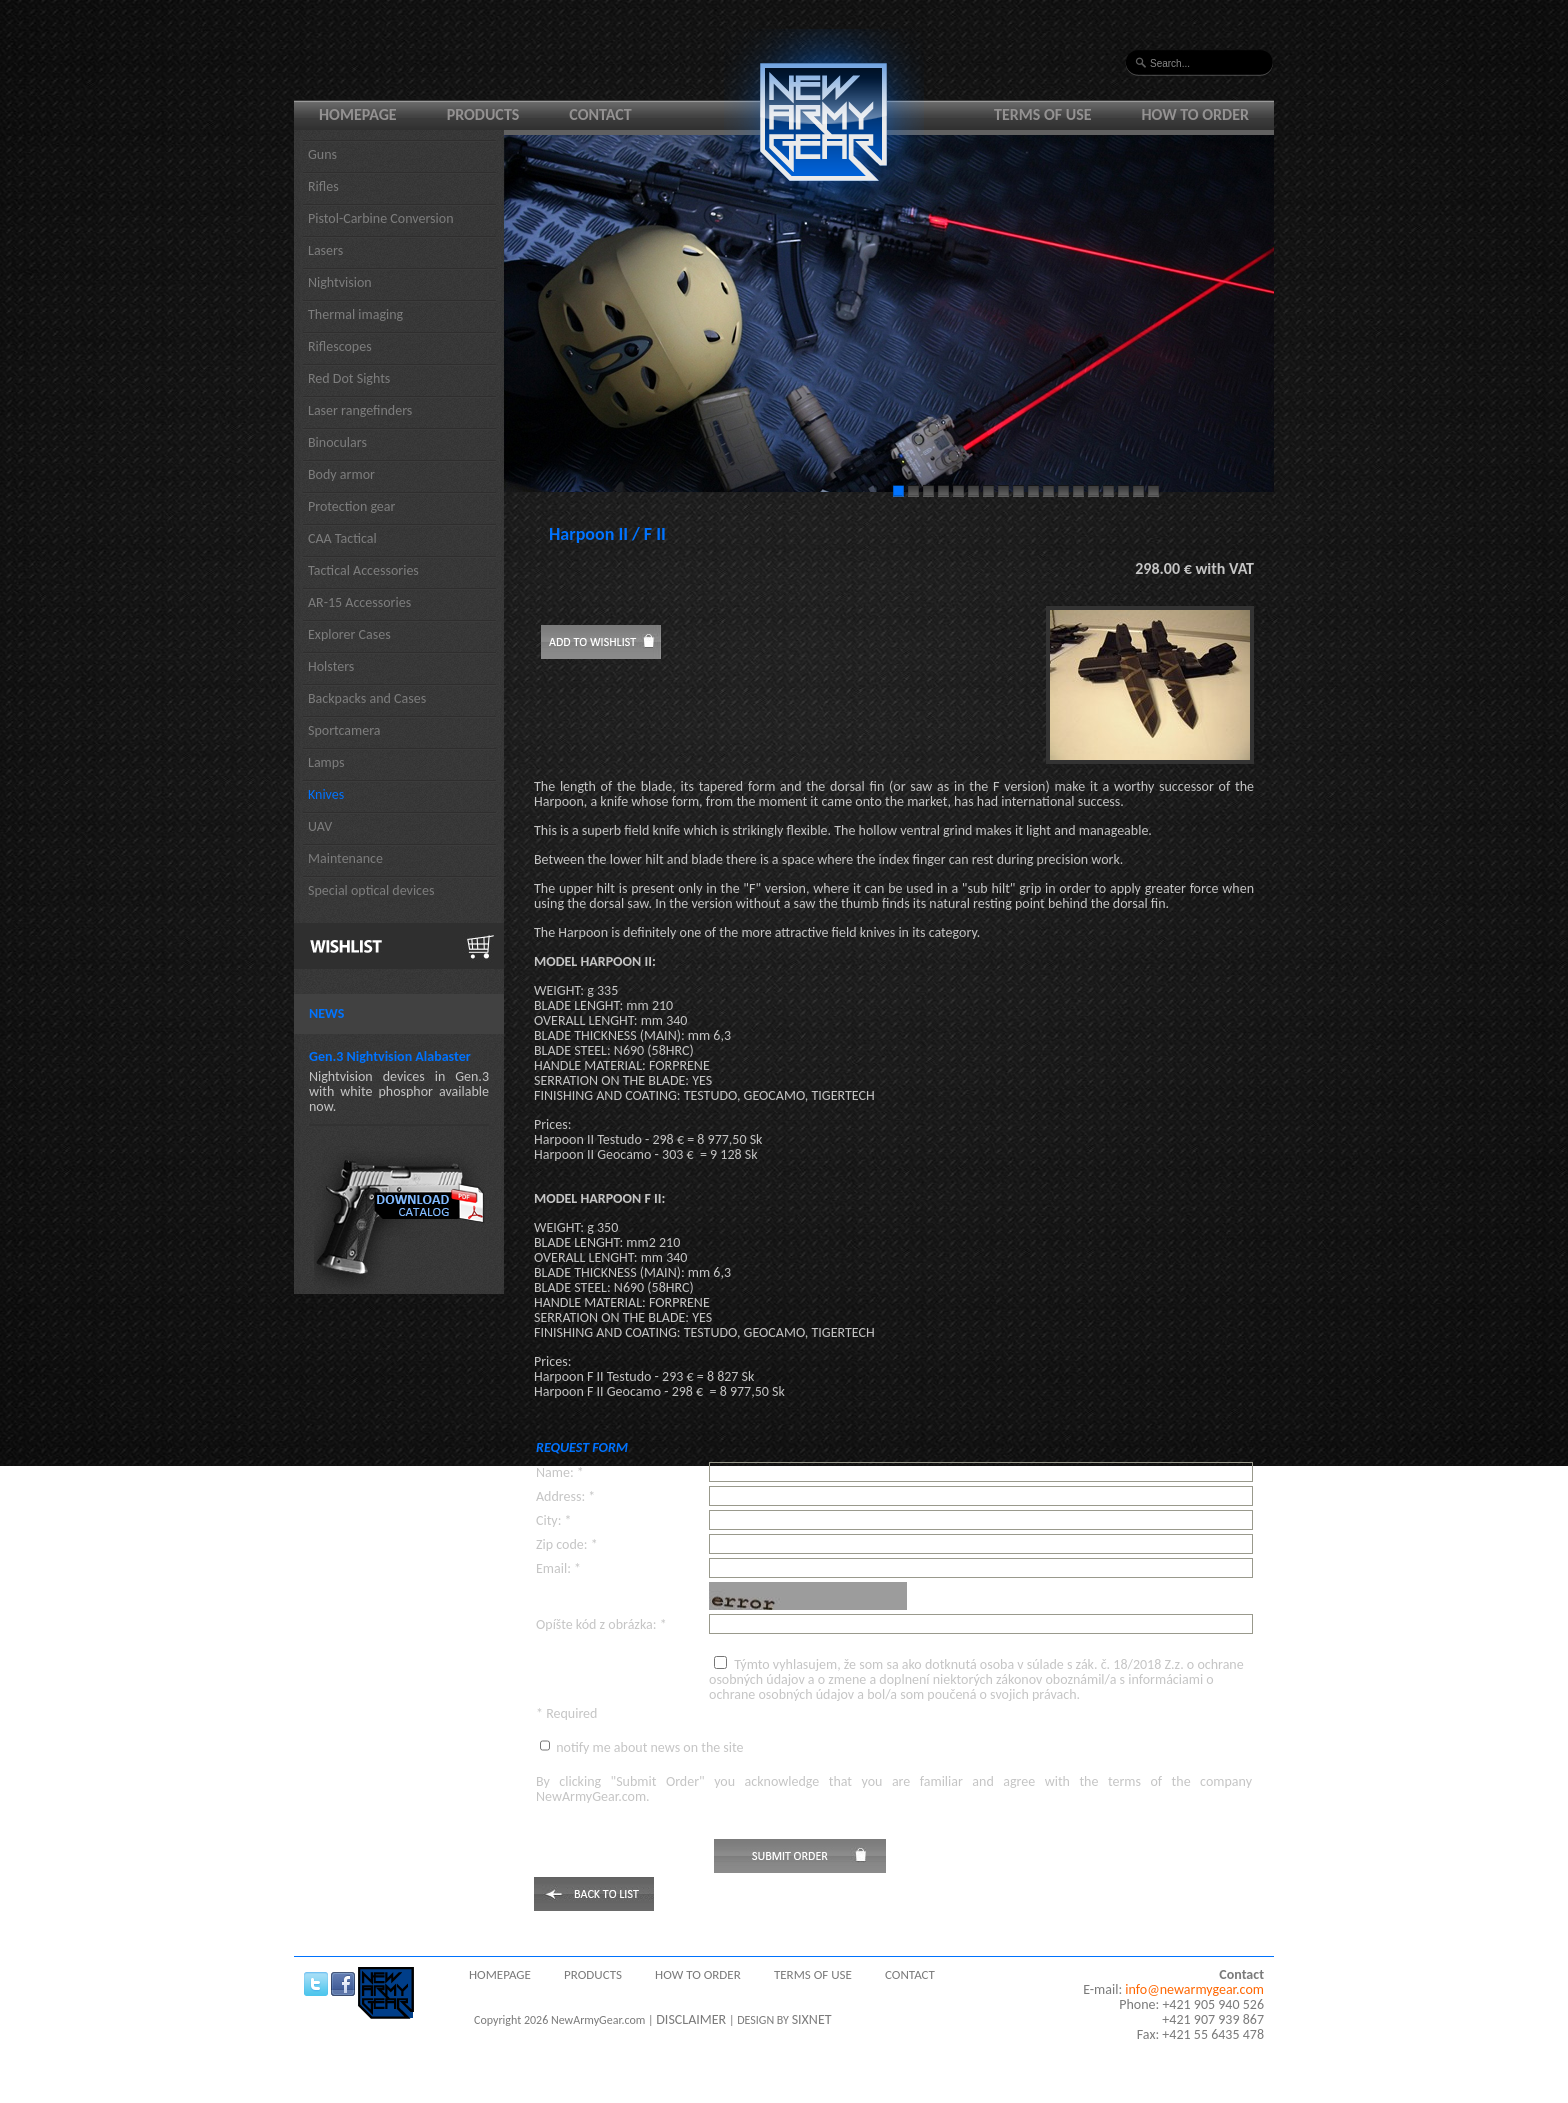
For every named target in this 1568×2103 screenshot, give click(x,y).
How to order (1196, 114)
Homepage (358, 114)
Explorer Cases (349, 634)
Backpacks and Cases (367, 698)
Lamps (326, 762)
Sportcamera (344, 730)
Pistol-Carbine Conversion (381, 218)
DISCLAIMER (691, 2019)
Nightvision (340, 282)
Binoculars (337, 442)
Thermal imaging (355, 314)
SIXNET (812, 2019)
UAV (320, 826)
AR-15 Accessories (359, 602)
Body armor (341, 474)
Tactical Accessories (363, 570)
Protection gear (351, 506)
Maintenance (345, 858)
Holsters (331, 666)
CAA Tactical (342, 538)
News (326, 1013)
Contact (600, 114)
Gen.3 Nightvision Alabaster (390, 1056)
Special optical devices (371, 890)
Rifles (323, 186)
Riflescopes (340, 346)
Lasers (325, 250)
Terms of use (1043, 114)
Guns (322, 154)
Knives (326, 794)
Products (483, 114)
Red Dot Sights (349, 378)
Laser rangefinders (360, 410)
